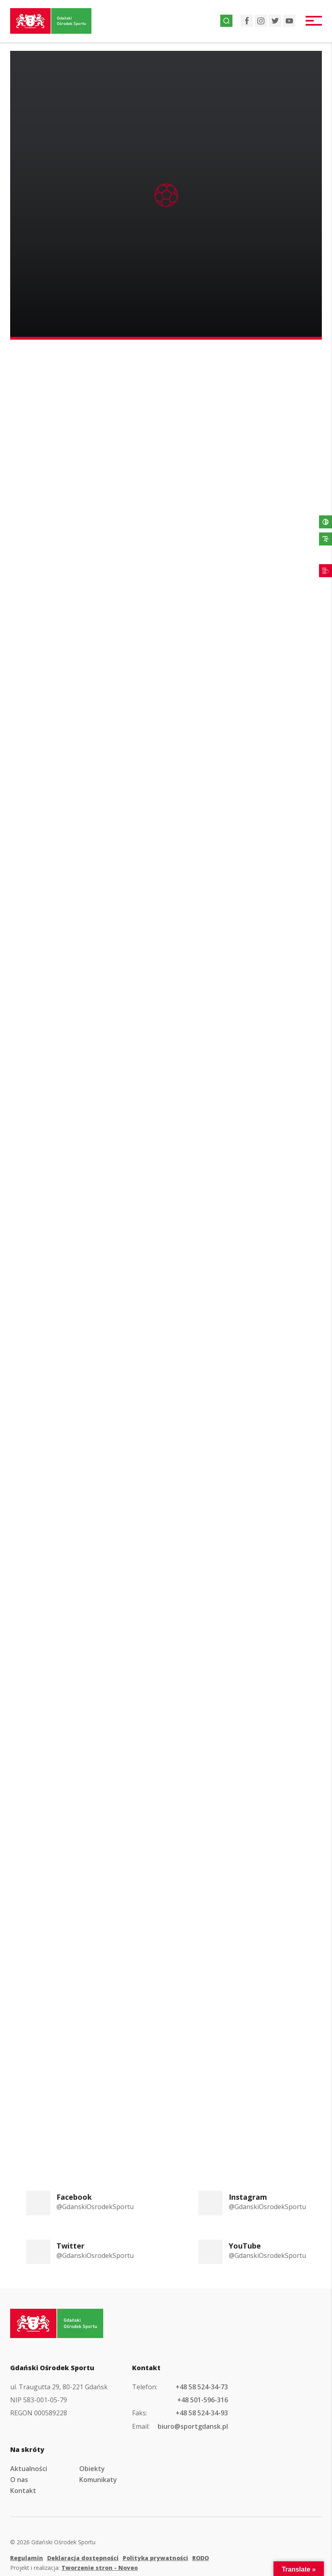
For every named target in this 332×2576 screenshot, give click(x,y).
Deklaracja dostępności (83, 2558)
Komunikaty (98, 2479)
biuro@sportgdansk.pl (193, 2426)
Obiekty (92, 2468)
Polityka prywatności (155, 2558)
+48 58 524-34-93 (202, 2412)
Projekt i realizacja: (74, 2568)
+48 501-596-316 (202, 2399)
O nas (19, 2479)
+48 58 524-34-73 (202, 2386)
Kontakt (23, 2490)
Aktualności (28, 2468)
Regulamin (26, 2558)
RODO (200, 2558)
